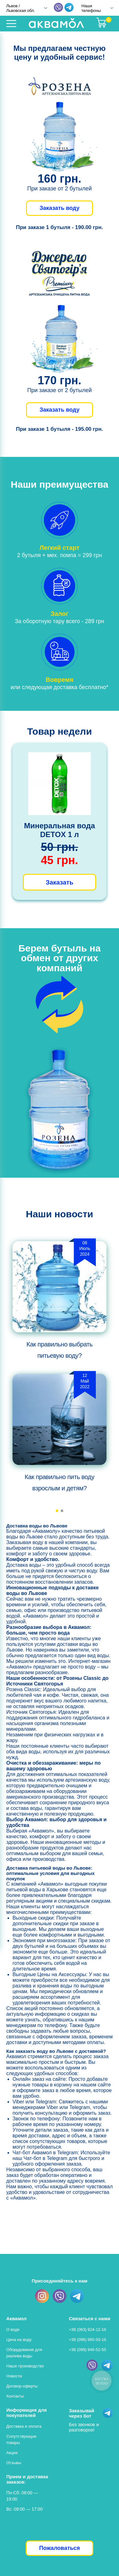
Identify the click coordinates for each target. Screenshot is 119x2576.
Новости (14, 2376)
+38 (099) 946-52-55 (87, 2349)
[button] (57, 1511)
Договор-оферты (22, 2386)
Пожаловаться (59, 2548)
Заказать (59, 882)
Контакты (15, 2396)
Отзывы (13, 2462)
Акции (12, 2452)
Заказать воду (59, 208)
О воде (12, 2329)
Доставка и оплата (23, 2426)
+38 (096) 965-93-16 (87, 2339)
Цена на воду (19, 2339)
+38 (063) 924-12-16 (87, 2329)
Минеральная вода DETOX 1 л (59, 830)
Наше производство (25, 2366)
